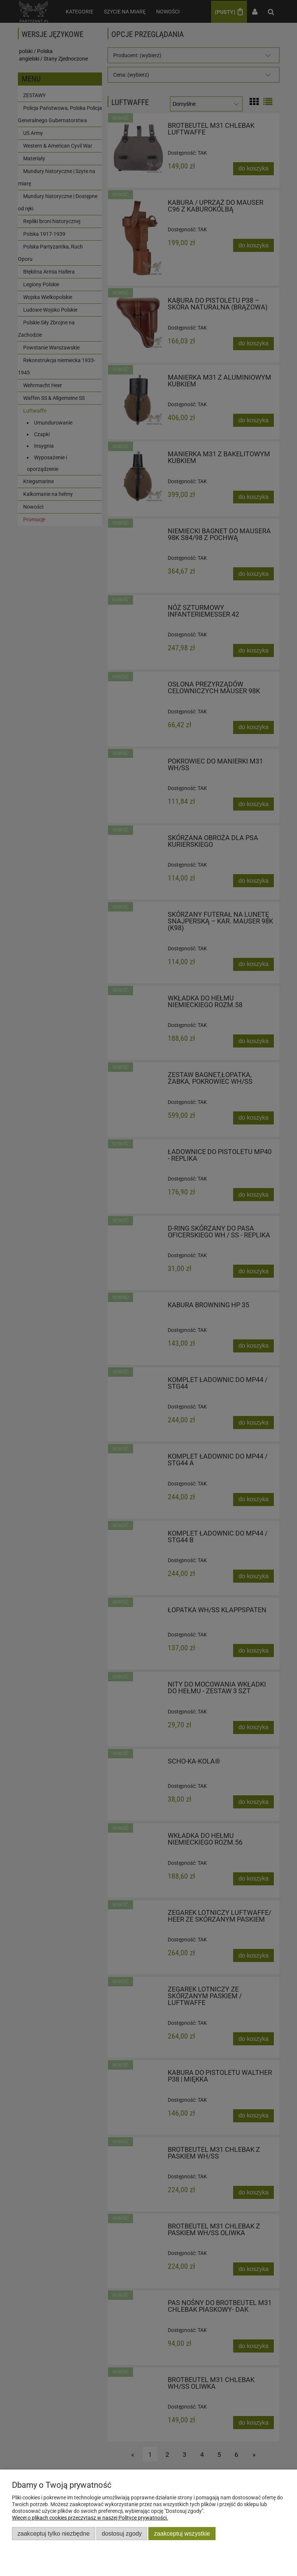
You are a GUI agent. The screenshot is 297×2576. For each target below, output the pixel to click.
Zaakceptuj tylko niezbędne (54, 2533)
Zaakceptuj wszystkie (182, 2533)
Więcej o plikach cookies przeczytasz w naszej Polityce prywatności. (90, 2518)
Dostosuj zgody (122, 2533)
